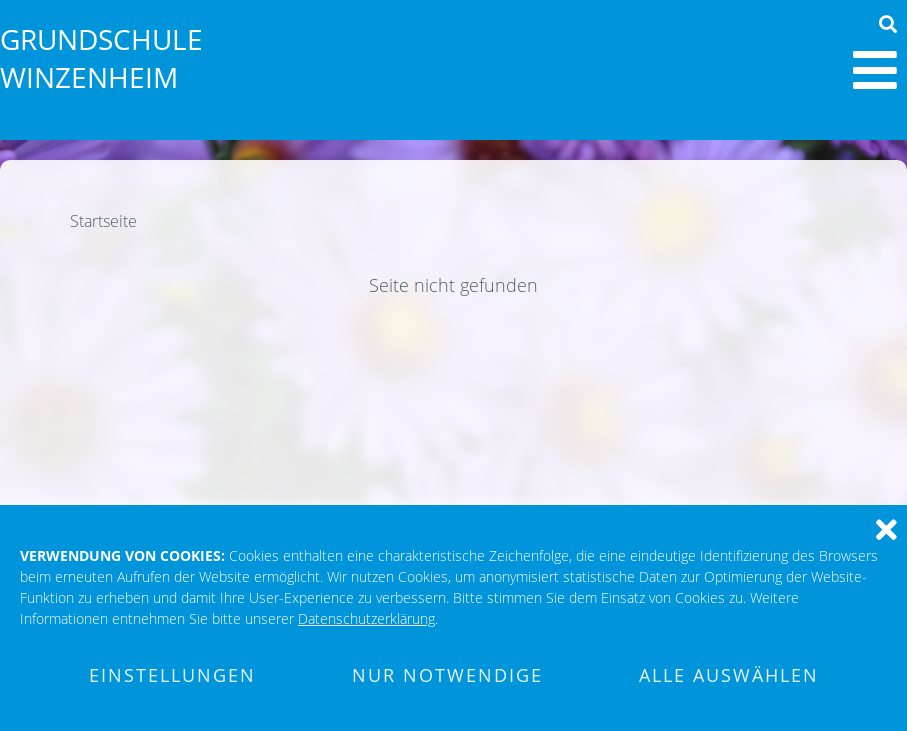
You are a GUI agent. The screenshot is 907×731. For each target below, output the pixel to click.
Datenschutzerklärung (366, 618)
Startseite (103, 221)
